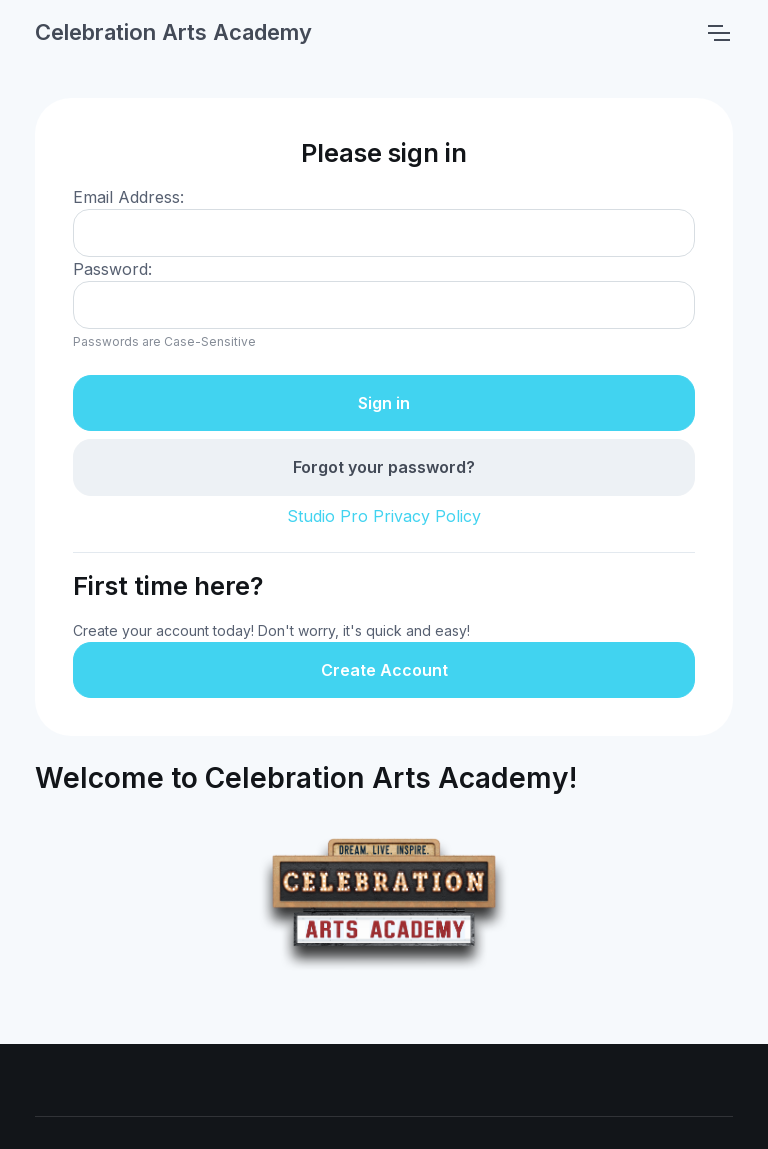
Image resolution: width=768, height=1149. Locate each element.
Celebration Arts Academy (173, 32)
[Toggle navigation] (718, 33)
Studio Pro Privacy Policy (384, 516)
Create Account (384, 670)
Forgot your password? (384, 467)
